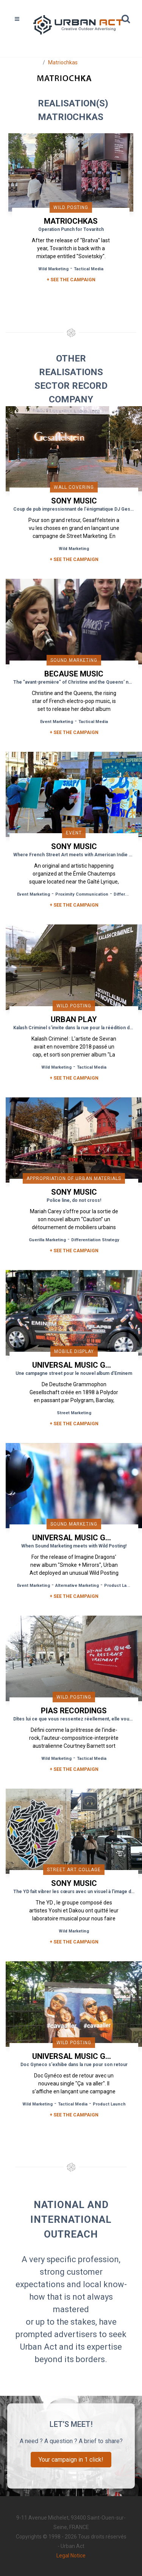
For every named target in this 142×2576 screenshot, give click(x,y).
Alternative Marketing (77, 1585)
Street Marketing (74, 1412)
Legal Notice (71, 2556)
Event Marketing (56, 721)
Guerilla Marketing (47, 1239)
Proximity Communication (81, 894)
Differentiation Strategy (95, 1239)
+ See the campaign (74, 559)
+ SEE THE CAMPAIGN (71, 279)
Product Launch (120, 1585)
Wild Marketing (53, 268)
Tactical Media (88, 268)
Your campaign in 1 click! (71, 2459)
